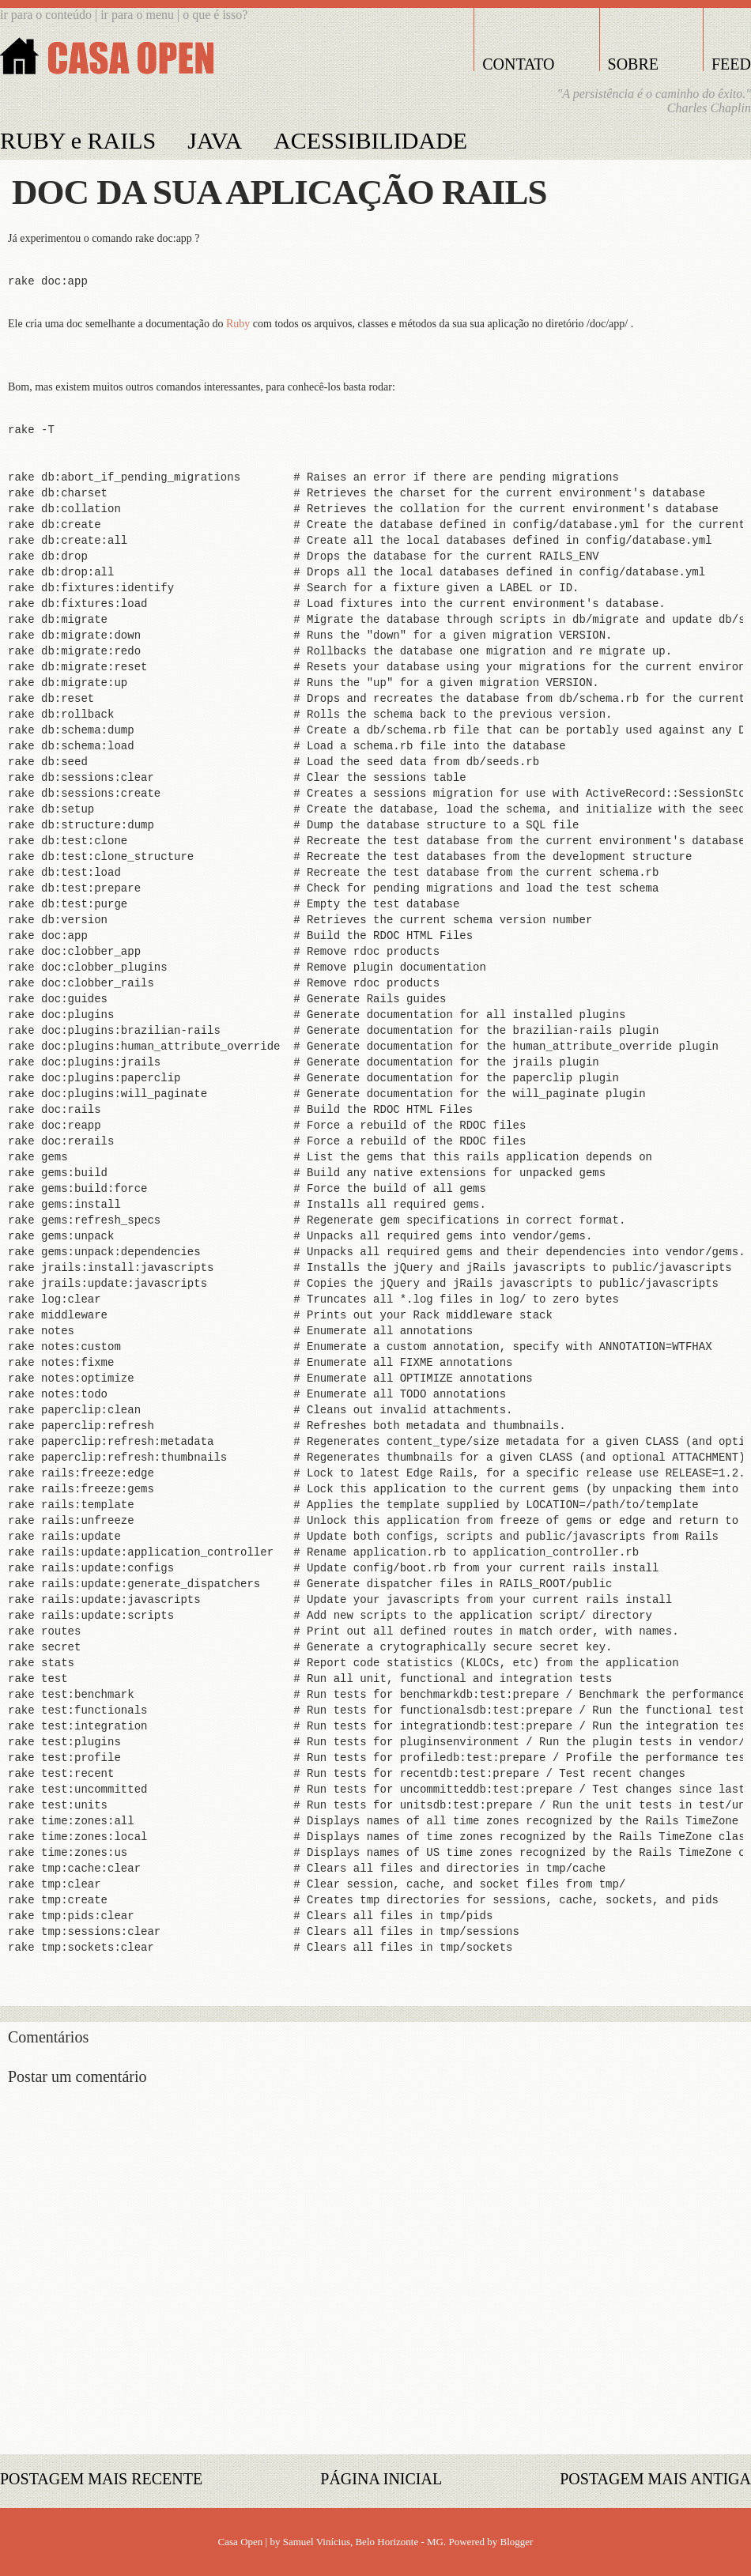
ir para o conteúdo (46, 14)
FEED (731, 64)
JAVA (214, 140)
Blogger (517, 2542)
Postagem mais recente (101, 2478)
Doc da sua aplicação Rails (279, 192)
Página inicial (381, 2478)
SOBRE (633, 64)
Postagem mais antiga (655, 2478)
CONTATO (518, 64)
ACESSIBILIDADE (370, 140)
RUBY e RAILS (78, 140)
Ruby (238, 324)
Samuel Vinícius (316, 2542)
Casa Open (240, 2542)
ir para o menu (138, 14)
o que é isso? (215, 14)
